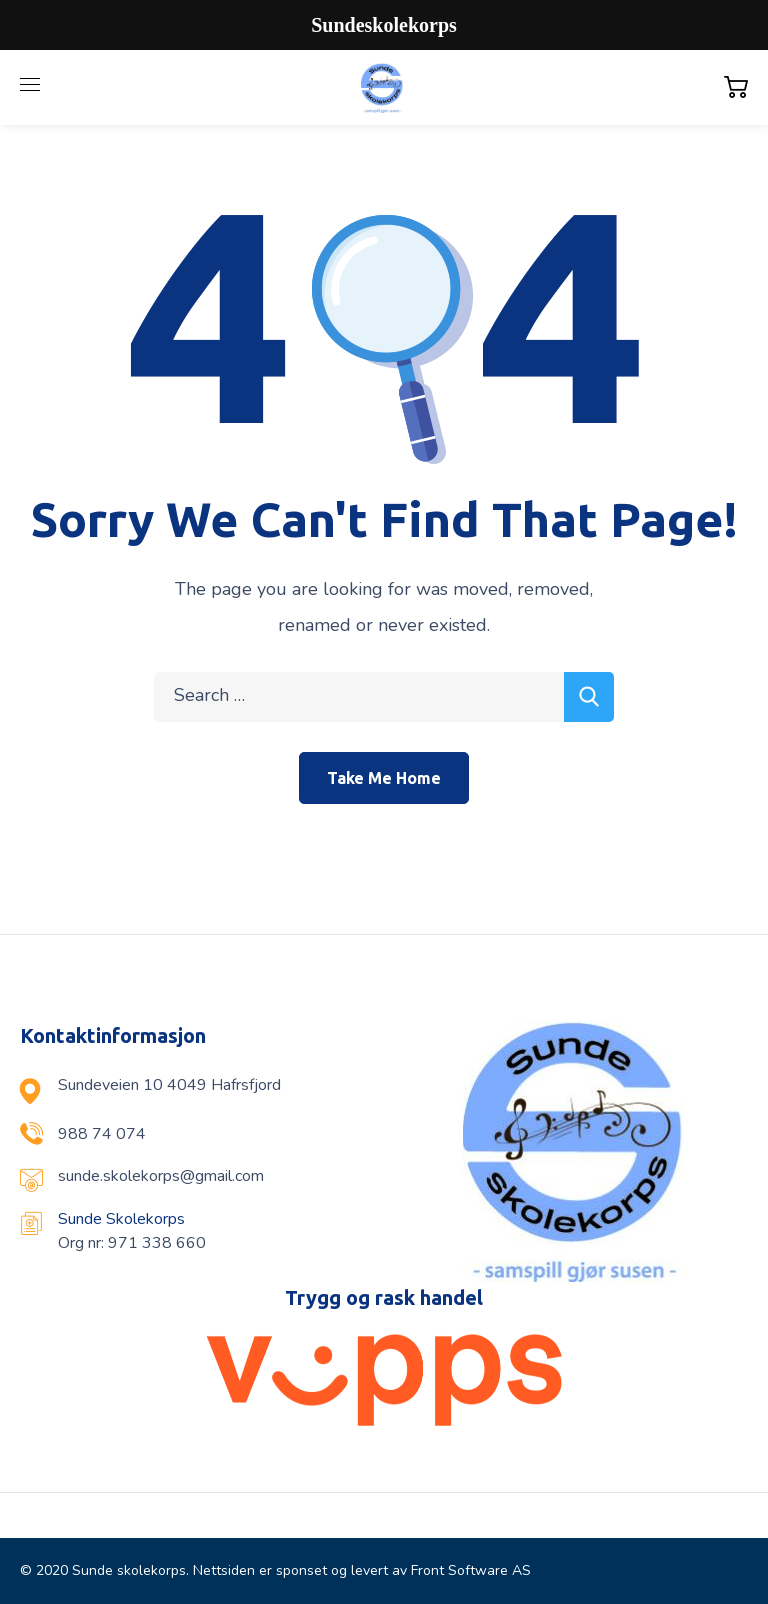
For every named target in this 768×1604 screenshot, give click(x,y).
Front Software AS (471, 1570)
